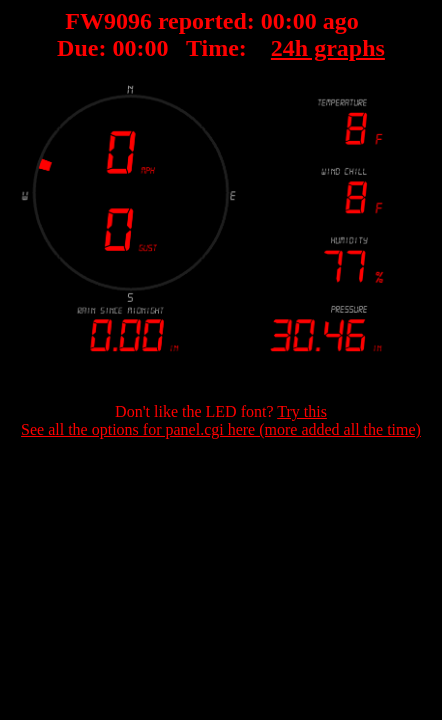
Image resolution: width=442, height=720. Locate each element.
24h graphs (328, 48)
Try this (302, 411)
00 (273, 21)
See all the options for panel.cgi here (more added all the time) (221, 429)
